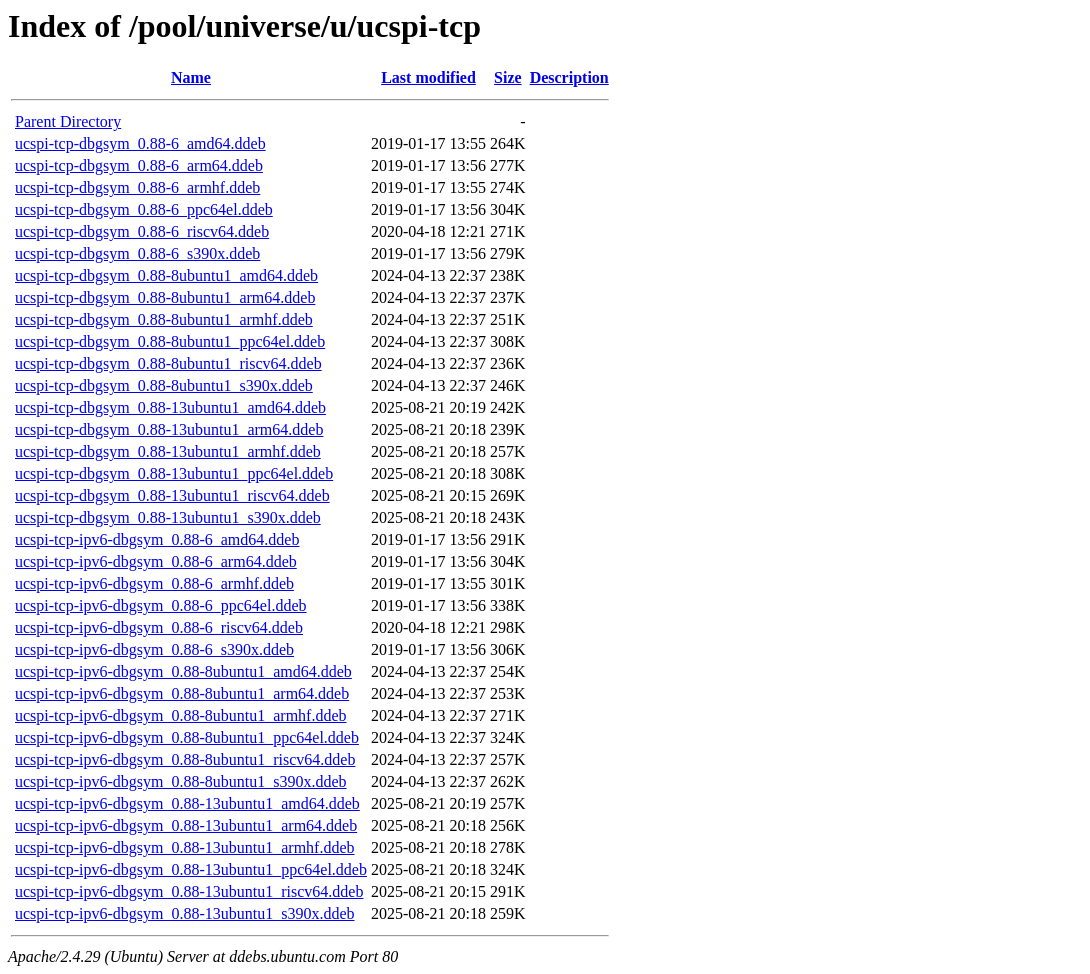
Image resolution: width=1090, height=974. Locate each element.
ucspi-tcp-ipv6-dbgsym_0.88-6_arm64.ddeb (156, 561)
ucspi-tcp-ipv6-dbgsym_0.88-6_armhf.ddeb (154, 583)
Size (508, 77)
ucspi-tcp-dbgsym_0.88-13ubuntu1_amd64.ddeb (170, 407)
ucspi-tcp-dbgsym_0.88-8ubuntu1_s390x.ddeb (164, 385)
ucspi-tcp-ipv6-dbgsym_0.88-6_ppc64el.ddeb (161, 605)
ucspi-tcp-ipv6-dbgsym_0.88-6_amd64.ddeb (157, 539)
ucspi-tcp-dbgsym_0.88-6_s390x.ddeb (137, 253)
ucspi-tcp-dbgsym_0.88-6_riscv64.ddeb (142, 231)
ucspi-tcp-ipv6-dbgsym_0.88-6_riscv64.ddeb (159, 627)
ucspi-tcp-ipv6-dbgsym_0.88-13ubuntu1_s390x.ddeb (185, 913)
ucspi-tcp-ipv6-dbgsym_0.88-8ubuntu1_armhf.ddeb (181, 715)
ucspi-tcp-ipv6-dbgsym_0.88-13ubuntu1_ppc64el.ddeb (191, 869)
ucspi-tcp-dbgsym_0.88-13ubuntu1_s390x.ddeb (168, 517)
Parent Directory (68, 121)
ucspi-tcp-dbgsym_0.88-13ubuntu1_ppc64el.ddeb (174, 473)
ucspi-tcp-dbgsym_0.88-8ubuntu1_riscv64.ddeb (168, 363)
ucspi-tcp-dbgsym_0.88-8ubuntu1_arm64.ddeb (165, 297)
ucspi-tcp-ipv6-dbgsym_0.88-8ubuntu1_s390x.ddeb (181, 781)
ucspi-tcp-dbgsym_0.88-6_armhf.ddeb (137, 187)
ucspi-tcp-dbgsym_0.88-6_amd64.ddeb (140, 143)
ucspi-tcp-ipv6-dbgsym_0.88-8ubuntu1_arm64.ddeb (182, 693)
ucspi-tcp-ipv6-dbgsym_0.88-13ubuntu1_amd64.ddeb (187, 803)
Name (191, 77)
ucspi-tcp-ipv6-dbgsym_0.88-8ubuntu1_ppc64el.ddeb (187, 737)
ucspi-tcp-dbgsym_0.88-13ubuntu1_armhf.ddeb (168, 451)
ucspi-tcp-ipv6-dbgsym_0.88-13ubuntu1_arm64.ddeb (186, 825)
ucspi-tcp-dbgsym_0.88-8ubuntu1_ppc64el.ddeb (170, 341)
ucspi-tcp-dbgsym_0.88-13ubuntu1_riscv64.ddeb (172, 495)
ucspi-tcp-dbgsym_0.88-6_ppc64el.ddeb (144, 209)
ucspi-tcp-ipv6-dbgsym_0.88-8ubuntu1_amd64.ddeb (183, 671)
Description (569, 77)
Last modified (428, 77)
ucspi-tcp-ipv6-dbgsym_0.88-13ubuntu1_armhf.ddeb (185, 847)
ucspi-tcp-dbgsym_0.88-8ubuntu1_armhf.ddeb (164, 319)
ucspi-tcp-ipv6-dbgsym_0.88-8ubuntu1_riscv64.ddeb (185, 759)
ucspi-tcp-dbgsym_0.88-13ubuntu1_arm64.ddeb (169, 429)
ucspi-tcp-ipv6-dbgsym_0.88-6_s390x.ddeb (154, 649)
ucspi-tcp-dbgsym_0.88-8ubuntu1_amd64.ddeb (166, 275)
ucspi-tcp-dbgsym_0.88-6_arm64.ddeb (139, 165)
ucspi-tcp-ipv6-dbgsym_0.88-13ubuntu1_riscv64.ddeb (189, 891)
